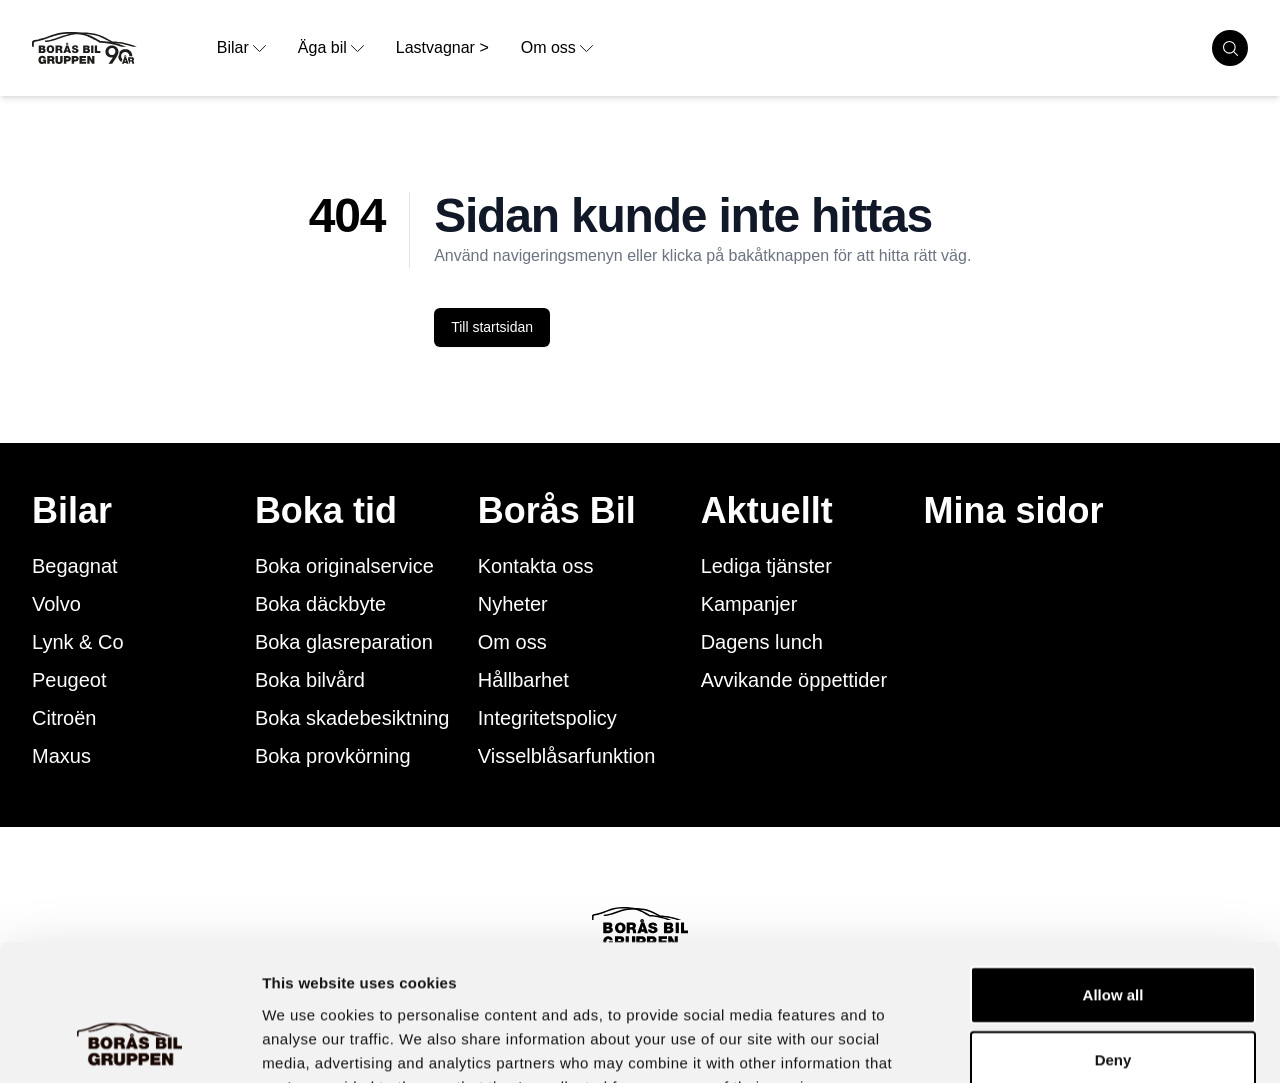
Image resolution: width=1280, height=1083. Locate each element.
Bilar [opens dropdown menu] (241, 47)
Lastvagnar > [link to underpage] (442, 47)
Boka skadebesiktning (352, 718)
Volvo (56, 604)
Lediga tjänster (766, 566)
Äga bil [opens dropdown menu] (331, 47)
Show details (1049, 1043)
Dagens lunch (762, 642)
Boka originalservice (344, 566)
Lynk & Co (78, 642)
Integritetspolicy (547, 718)
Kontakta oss (536, 566)
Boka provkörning (333, 756)
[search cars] (1230, 48)
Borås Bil (557, 511)
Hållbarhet (523, 680)
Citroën (64, 718)
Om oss (512, 642)
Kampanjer (749, 604)
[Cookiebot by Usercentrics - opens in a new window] (129, 1044)
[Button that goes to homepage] (116, 48)
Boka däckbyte (320, 604)
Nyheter (513, 604)
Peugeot (69, 680)
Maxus (61, 756)
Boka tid (326, 511)
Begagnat (75, 566)
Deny (1113, 936)
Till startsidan (492, 327)
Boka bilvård (310, 680)
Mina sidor (1014, 511)
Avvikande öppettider (794, 680)
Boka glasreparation (344, 642)
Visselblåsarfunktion (567, 756)
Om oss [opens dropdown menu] (557, 47)
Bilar (72, 511)
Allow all (1113, 870)
